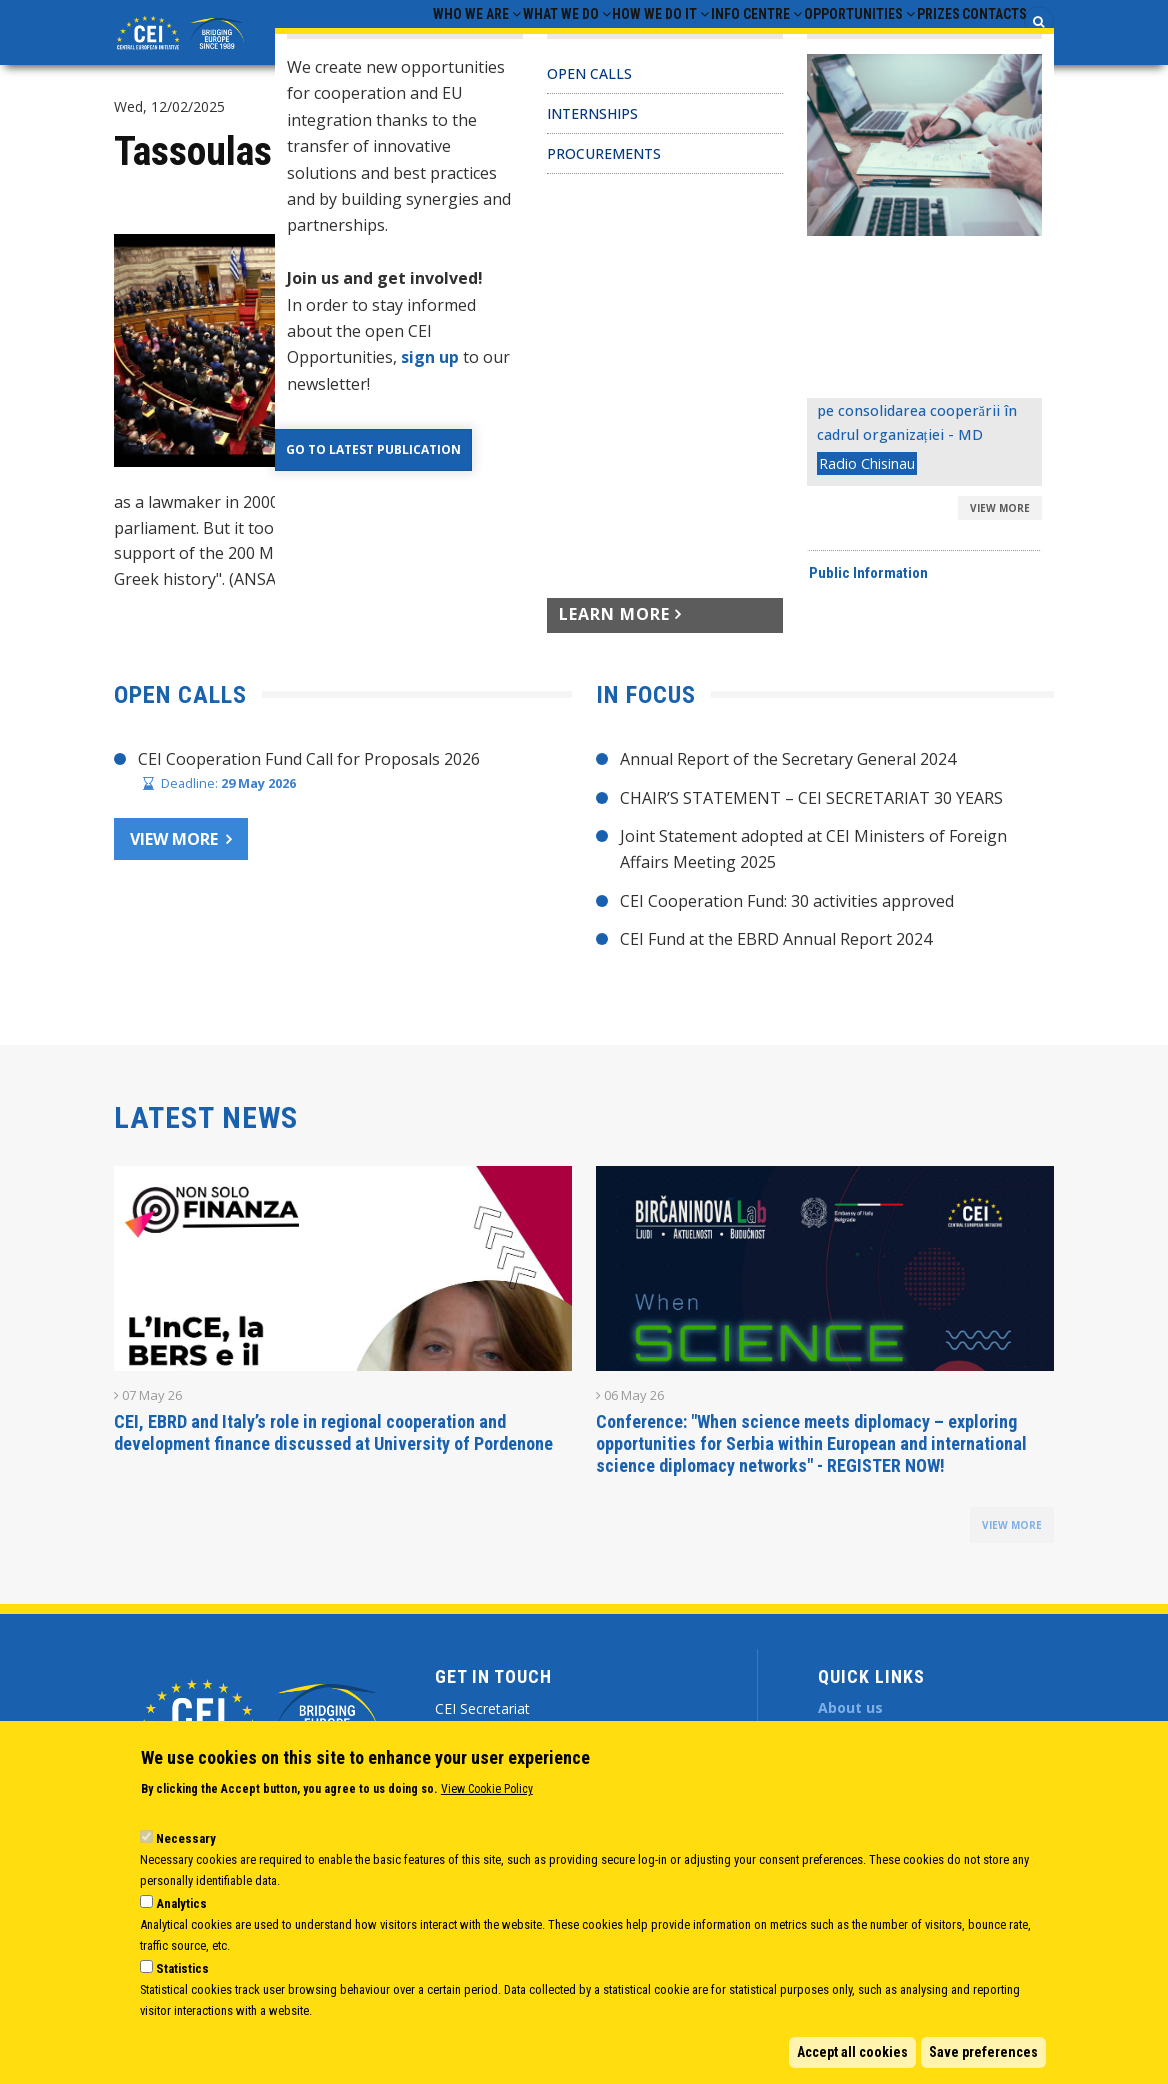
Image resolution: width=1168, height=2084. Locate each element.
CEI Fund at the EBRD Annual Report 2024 (776, 957)
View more (174, 857)
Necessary (186, 1838)
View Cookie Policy (487, 1789)
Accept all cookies (852, 2052)
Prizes (908, 41)
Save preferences (983, 2052)
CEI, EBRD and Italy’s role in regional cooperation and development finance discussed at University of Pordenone (333, 1450)
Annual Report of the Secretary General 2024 (788, 778)
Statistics (182, 1968)
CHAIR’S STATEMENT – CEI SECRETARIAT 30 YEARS (811, 816)
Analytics (181, 1903)
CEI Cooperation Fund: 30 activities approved (787, 919)
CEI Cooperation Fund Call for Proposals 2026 (309, 778)
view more (1012, 1543)
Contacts (984, 41)
